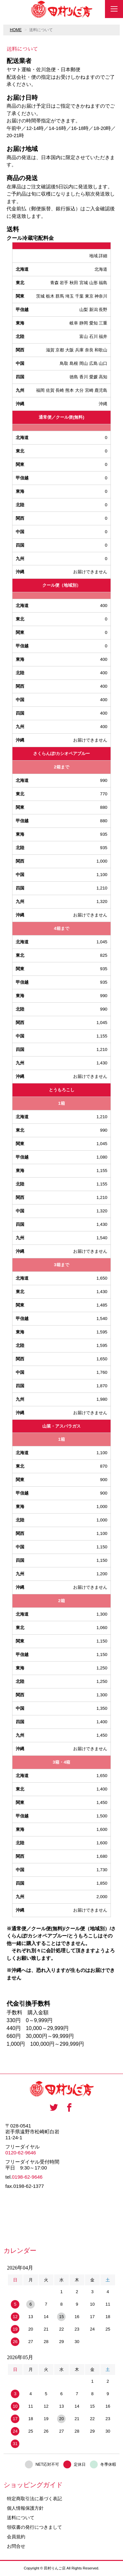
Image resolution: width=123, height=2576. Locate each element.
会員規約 (16, 2536)
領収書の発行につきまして (34, 2527)
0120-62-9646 (20, 2152)
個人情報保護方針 (25, 2508)
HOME (16, 30)
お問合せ (16, 2546)
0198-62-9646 (27, 2177)
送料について (20, 2517)
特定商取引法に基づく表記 (34, 2498)
